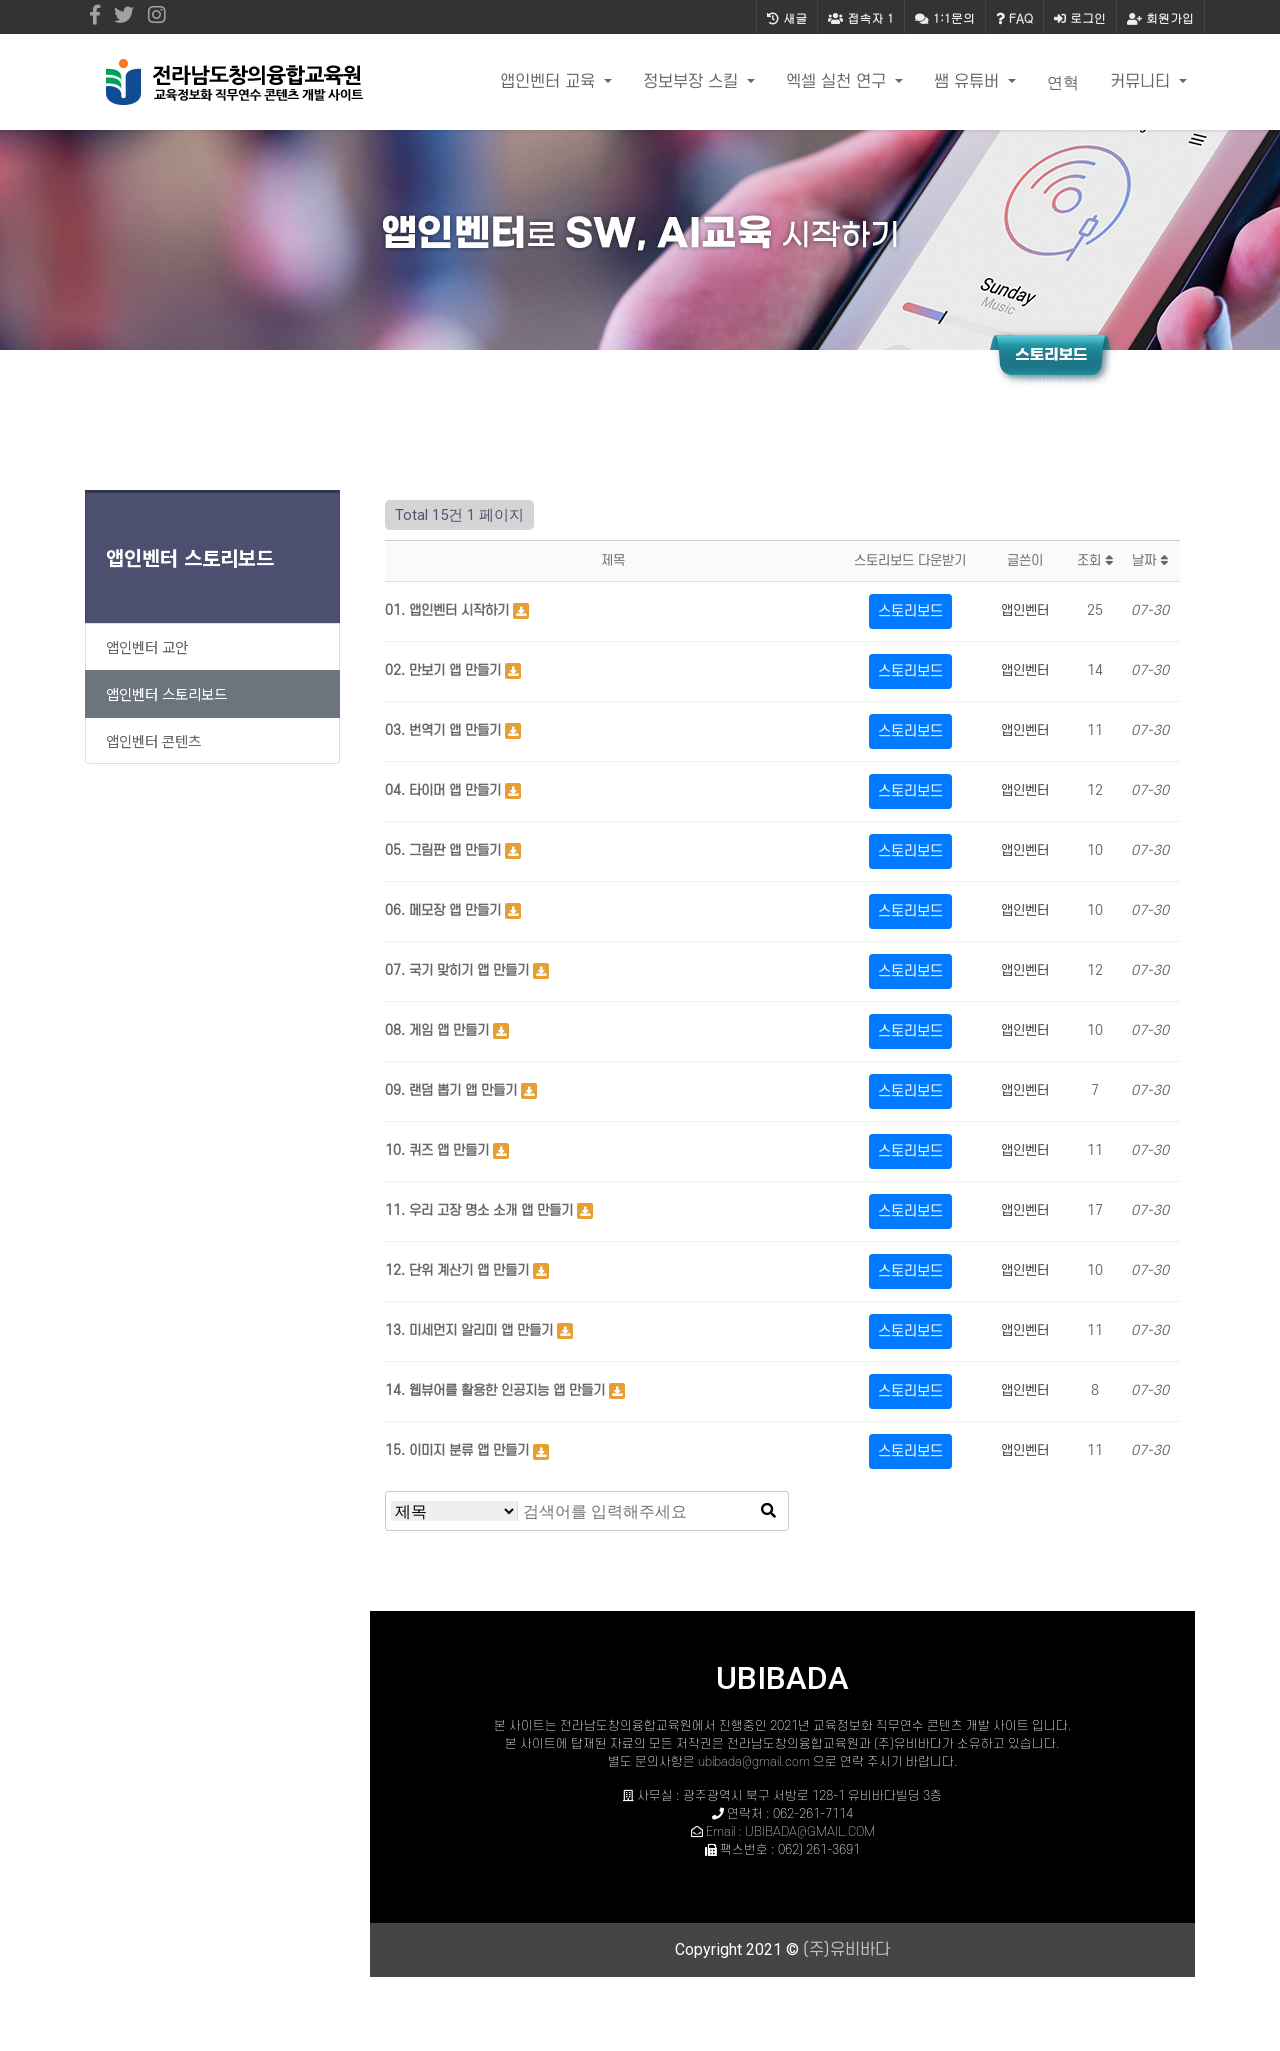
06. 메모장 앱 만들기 (445, 910)
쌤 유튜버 (969, 82)
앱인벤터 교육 (550, 82)
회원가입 (1160, 17)
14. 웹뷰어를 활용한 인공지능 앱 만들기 (497, 1390)
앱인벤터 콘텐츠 (153, 740)
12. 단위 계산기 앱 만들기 (459, 1270)
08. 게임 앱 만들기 (439, 1030)
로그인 (1080, 17)
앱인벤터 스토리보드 (190, 557)
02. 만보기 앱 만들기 (445, 670)
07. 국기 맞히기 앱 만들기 (459, 970)
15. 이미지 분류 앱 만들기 (459, 1450)
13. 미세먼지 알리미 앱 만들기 (471, 1330)
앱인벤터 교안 (147, 646)
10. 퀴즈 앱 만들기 (439, 1150)
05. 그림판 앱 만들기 (445, 850)
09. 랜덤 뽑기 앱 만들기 (453, 1090)
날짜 (1150, 560)
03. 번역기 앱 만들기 (445, 730)
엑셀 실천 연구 (838, 82)
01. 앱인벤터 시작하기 (449, 610)
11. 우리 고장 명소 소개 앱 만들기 (481, 1210)
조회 (1095, 560)
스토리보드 (910, 611)
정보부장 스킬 (693, 82)
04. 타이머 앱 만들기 (445, 790)
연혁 (1063, 82)
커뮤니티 (1142, 82)
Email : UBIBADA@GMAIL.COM (790, 1832)
